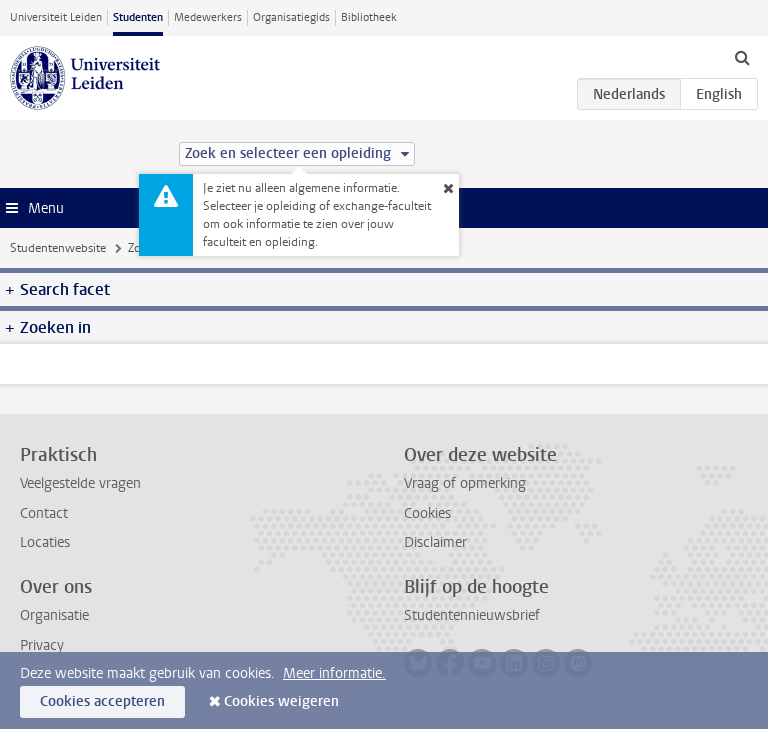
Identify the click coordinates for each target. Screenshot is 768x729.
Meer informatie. (334, 673)
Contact (44, 513)
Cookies (427, 513)
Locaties (45, 542)
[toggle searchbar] (742, 57)
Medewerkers (208, 17)
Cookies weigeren (281, 701)
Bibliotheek (369, 17)
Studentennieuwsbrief (472, 615)
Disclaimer (435, 542)
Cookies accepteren (102, 701)
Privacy (42, 645)
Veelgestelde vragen (80, 483)
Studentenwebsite (58, 248)
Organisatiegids (291, 17)
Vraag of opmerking (465, 483)
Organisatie (54, 615)
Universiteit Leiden (56, 17)
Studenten (138, 17)
